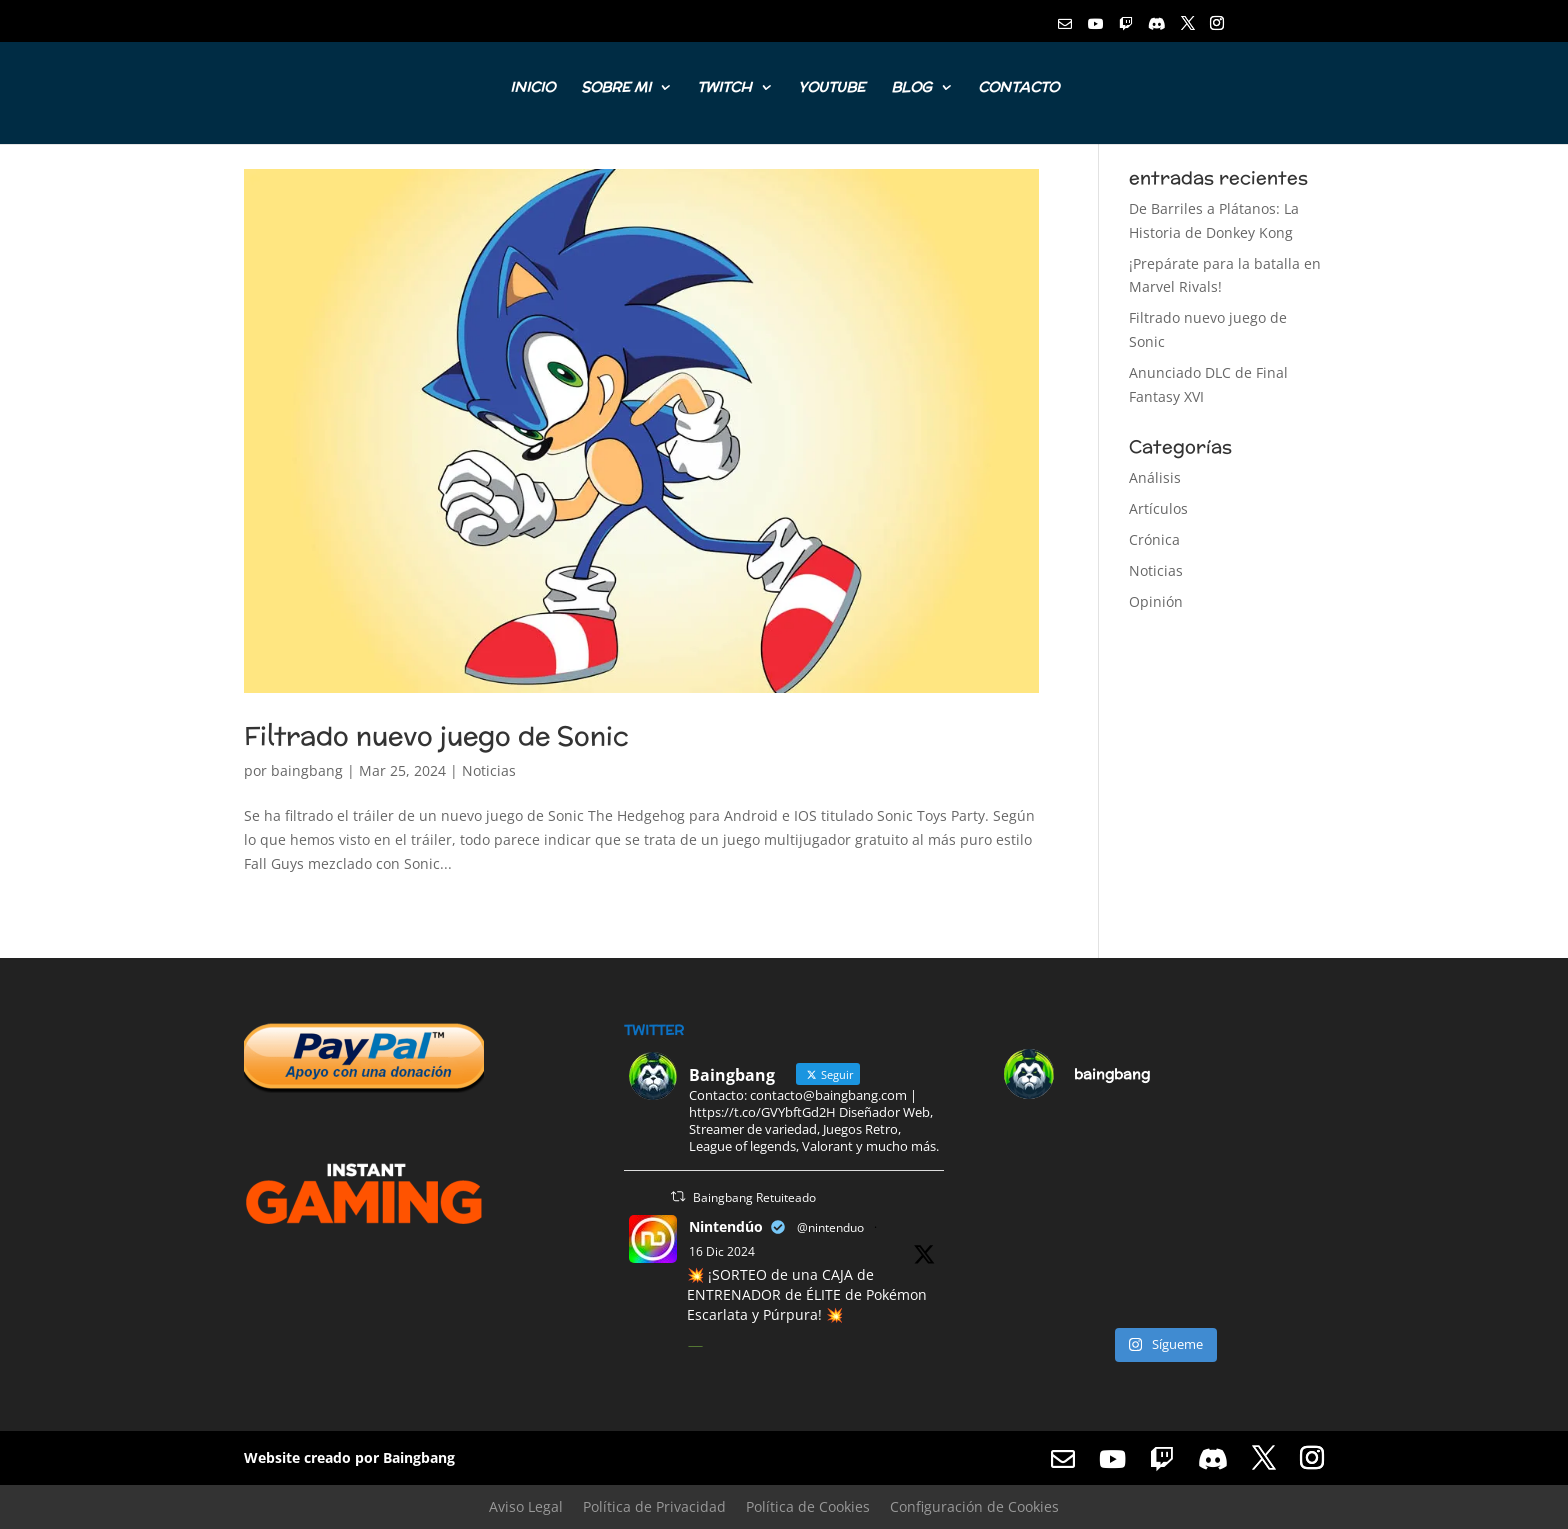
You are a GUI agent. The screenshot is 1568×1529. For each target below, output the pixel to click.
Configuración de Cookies (974, 1506)
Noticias (489, 770)
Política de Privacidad (654, 1506)
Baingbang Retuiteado (754, 1197)
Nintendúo (726, 1226)
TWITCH (724, 88)
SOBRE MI (616, 88)
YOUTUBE (831, 88)
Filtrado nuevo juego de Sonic (436, 735)
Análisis (1155, 477)
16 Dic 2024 (722, 1251)
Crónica (1154, 539)
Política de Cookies (808, 1506)
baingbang (307, 770)
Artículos (1158, 508)
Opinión (1156, 601)
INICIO (532, 88)
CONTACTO (1018, 88)
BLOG (911, 88)
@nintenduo (830, 1227)
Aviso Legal (526, 1506)
